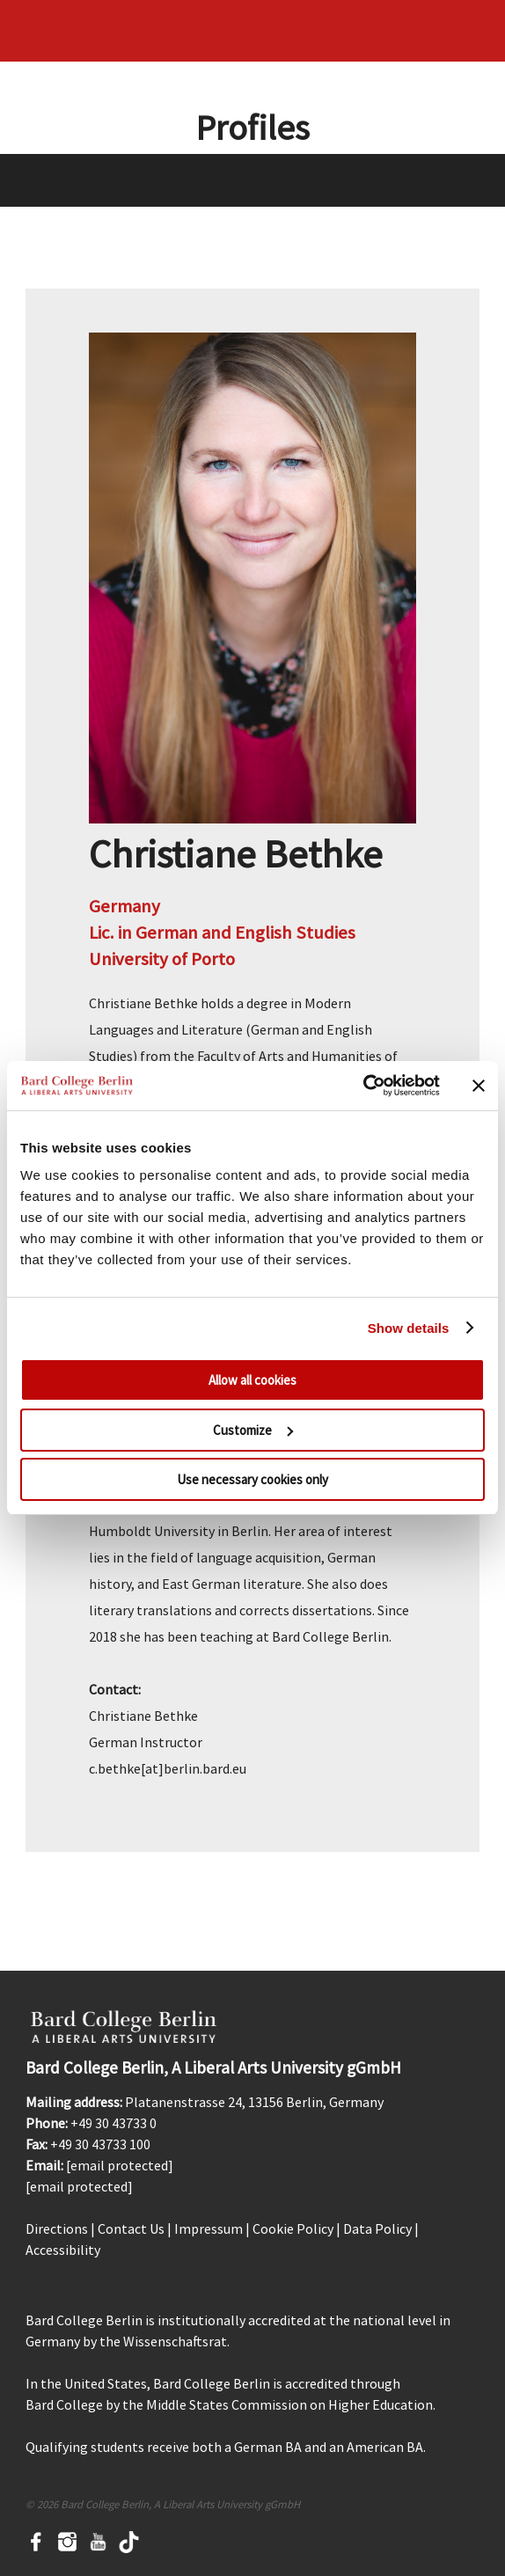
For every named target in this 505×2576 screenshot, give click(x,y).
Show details (409, 1328)
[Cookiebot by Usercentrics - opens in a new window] (363, 1085)
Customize (253, 1430)
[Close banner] (478, 1085)
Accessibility (63, 2249)
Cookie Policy (292, 2228)
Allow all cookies (252, 1380)
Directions (57, 2228)
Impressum (208, 2228)
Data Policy (377, 2228)
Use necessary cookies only (252, 1479)
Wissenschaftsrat (175, 2341)
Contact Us (131, 2228)
